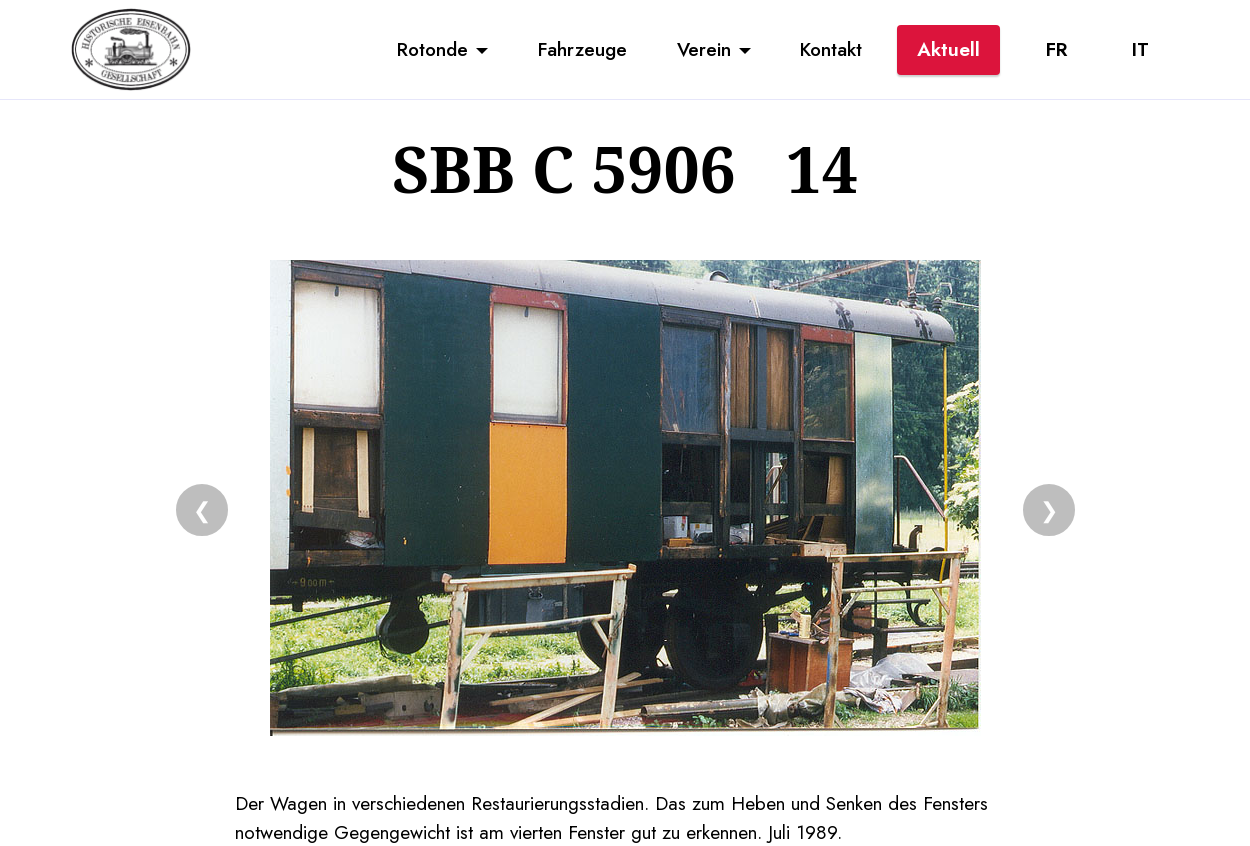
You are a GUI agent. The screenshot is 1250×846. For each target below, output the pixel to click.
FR (1056, 49)
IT (1140, 49)
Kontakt (831, 49)
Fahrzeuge (582, 49)
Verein (704, 49)
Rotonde (432, 49)
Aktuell (948, 49)
